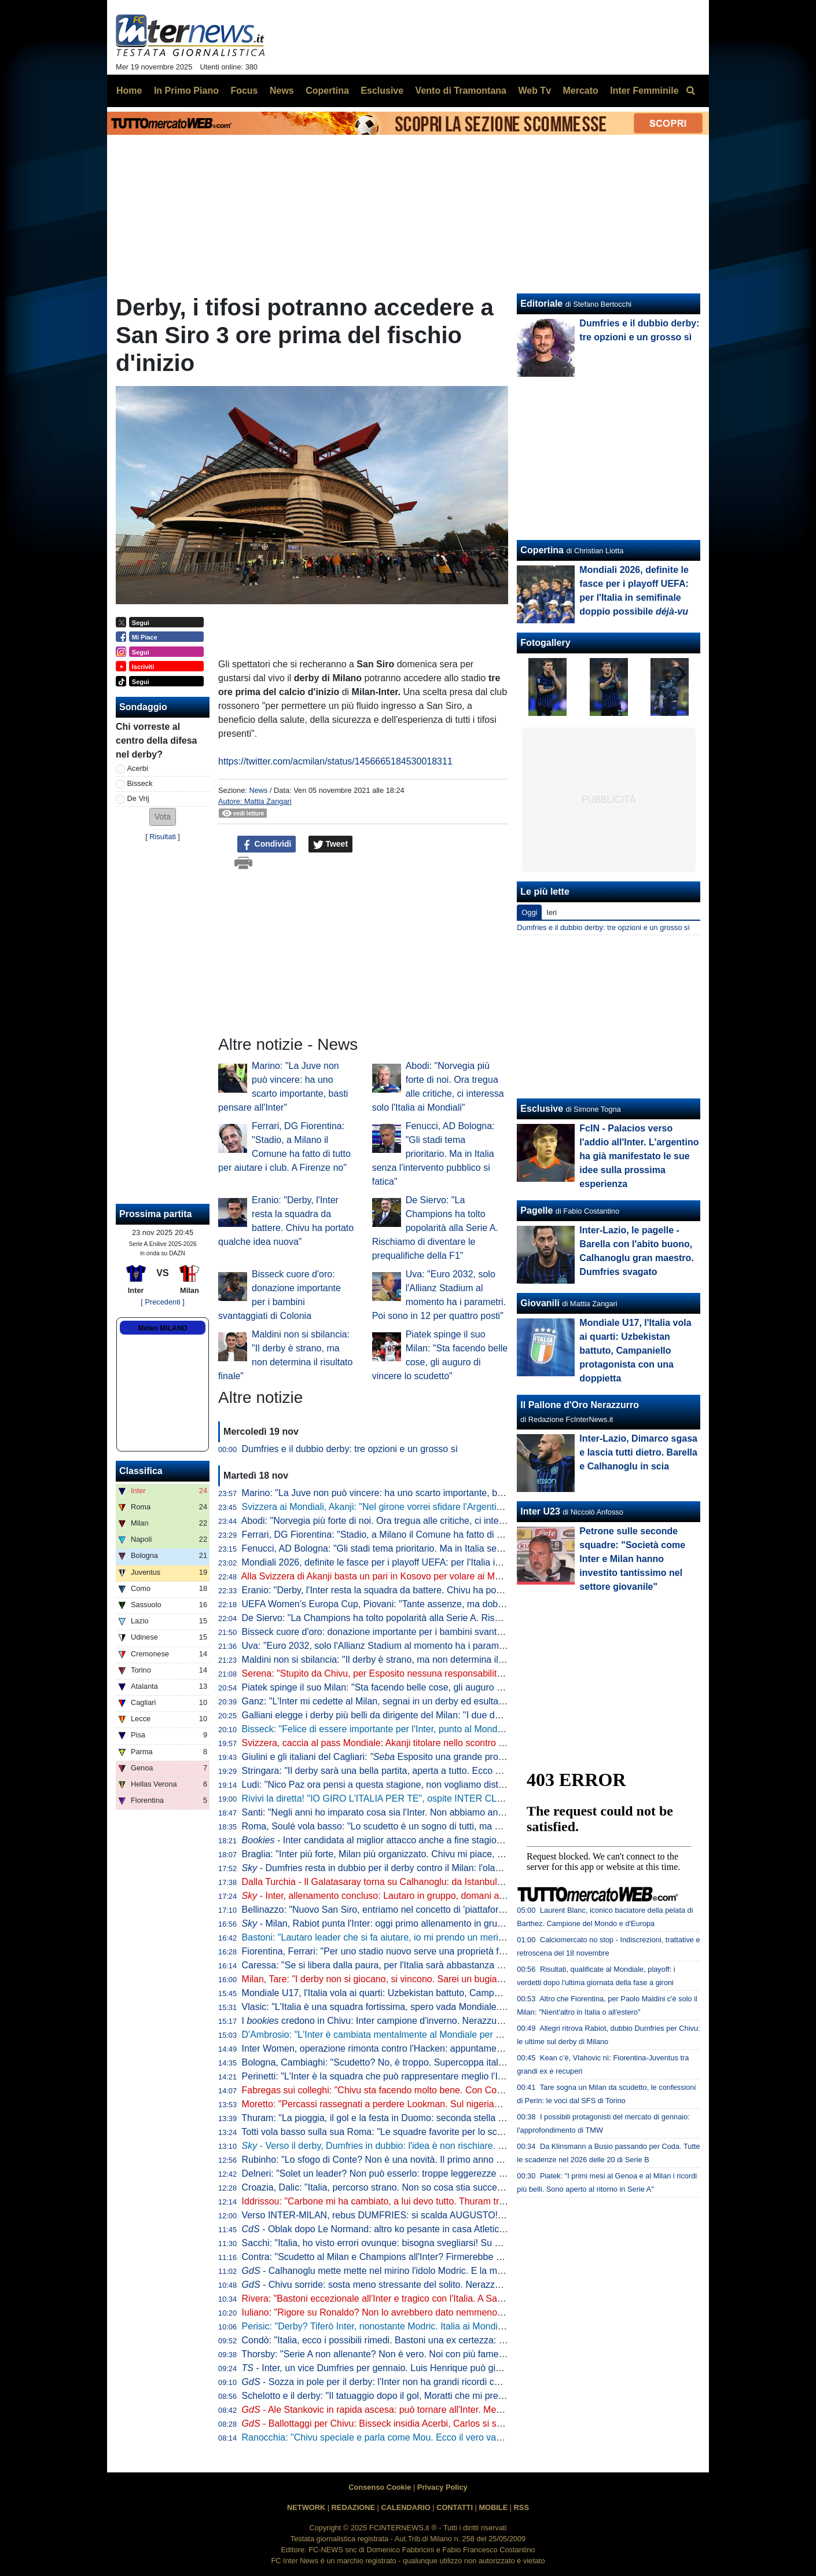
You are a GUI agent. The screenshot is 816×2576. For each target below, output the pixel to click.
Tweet (330, 844)
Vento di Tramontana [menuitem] (461, 90)
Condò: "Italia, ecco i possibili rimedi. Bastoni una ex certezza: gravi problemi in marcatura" (428, 2340)
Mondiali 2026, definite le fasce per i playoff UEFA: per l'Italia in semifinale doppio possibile (444, 1562)
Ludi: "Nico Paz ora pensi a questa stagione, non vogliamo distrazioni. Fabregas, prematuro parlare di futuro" (465, 1784)
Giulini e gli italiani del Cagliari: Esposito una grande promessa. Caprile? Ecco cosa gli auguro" (449, 1757)
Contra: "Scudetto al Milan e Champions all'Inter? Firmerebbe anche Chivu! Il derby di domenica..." (444, 2257)
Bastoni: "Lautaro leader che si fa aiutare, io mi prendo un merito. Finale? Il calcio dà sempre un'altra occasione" (471, 1937)
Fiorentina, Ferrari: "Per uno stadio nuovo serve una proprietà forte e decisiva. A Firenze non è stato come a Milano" (479, 1951)
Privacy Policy (442, 2487)
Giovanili (540, 1303)
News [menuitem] (282, 90)
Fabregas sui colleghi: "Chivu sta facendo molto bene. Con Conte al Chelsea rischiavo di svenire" (441, 2090)
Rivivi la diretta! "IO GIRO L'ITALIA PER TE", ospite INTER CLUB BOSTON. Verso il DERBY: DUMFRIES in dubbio (478, 1798)
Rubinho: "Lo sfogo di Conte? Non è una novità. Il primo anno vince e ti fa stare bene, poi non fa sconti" (454, 2160)
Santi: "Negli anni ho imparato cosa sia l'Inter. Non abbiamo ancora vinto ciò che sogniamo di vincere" (450, 1812)
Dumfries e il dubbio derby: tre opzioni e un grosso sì (350, 1449)
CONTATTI (454, 2507)
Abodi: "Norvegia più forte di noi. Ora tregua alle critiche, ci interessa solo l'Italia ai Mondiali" (429, 1521)
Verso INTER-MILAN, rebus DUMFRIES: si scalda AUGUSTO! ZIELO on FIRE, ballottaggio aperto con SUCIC (468, 2215)
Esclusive (541, 1109)
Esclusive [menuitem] (382, 90)
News (258, 790)
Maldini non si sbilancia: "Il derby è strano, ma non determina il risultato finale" (401, 1659)
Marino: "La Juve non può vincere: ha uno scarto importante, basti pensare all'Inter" (412, 1493)
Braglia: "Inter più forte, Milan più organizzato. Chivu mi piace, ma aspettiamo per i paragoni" (431, 1854)
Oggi (529, 912)
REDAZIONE (353, 2507)
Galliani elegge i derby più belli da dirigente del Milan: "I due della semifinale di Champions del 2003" (448, 1715)
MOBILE (493, 2507)
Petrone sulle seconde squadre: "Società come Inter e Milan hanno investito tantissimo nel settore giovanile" (632, 1559)
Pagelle (536, 1210)
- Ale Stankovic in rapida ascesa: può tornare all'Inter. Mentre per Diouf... (401, 2410)
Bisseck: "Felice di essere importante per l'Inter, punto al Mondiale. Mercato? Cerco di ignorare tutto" (447, 1729)
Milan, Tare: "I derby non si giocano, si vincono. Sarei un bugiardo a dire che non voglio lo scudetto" (445, 1979)
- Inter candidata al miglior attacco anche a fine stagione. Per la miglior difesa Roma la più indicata (461, 1840)
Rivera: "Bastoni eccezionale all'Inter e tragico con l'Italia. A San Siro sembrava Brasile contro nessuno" (453, 2298)
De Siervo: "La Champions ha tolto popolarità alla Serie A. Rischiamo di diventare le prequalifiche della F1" (435, 1228)
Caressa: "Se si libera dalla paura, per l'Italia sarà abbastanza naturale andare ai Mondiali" (427, 1965)
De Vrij (138, 798)
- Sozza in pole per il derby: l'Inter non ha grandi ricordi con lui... (383, 2382)
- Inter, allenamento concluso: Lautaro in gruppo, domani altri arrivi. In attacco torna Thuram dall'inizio (458, 1896)
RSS (521, 2507)
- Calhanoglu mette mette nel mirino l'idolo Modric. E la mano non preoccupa (409, 2271)
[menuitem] (690, 90)
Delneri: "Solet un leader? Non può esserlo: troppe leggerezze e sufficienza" (398, 2173)
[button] (162, 817)
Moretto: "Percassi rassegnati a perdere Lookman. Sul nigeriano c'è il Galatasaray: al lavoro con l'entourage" (464, 2104)
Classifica (141, 1471)
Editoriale (541, 303)
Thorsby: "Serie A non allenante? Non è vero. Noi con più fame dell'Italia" (390, 2354)
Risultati (162, 836)
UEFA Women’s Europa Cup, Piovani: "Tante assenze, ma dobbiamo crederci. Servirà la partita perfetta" (455, 1604)
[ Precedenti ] (162, 1302)
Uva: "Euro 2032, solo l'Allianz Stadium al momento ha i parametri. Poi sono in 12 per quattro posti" (445, 1646)
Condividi (267, 844)
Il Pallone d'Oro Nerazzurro (579, 1405)
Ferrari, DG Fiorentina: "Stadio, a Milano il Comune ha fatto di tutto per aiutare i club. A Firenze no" (444, 1534)
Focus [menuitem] (244, 90)
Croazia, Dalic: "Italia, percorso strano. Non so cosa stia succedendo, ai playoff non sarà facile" (436, 2187)
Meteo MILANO (162, 1328)
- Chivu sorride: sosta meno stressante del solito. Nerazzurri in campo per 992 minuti (426, 2285)
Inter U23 (540, 1511)
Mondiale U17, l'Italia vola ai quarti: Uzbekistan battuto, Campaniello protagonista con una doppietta (446, 1993)
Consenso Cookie (379, 2487)
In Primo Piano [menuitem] (186, 90)
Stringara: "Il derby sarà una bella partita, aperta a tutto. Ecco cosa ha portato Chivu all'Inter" (431, 1771)
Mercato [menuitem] (580, 90)
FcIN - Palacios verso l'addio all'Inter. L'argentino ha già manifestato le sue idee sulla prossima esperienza (639, 1156)
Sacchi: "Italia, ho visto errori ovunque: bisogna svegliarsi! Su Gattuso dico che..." (408, 2243)
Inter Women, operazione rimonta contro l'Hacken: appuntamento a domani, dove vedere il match (441, 2048)
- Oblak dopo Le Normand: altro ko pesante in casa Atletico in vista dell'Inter (407, 2229)
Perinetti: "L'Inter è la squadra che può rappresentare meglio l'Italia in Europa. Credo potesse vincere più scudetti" (475, 2076)
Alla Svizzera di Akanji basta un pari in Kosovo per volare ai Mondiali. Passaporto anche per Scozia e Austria (463, 1576)
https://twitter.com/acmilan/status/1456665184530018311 (335, 761)
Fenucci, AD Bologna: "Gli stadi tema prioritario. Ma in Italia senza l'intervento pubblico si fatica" (433, 1153)
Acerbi (137, 768)
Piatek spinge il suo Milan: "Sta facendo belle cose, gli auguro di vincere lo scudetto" (414, 1687)
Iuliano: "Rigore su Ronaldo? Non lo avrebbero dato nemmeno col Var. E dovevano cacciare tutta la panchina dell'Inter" (486, 2312)
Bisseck (140, 783)
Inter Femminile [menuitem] (644, 90)
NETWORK (306, 2507)
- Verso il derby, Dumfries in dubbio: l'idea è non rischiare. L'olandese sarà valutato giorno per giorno (456, 2146)
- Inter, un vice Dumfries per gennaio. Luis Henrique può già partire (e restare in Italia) (424, 2368)
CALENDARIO (405, 2507)
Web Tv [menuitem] (534, 90)
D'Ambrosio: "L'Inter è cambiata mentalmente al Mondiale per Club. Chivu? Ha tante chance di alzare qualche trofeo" (481, 2035)
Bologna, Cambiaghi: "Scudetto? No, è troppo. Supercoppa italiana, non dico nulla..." (415, 2062)
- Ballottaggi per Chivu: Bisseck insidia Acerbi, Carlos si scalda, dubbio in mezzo (416, 2423)
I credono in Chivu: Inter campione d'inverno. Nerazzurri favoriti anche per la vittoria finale (442, 2021)
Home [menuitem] (129, 90)
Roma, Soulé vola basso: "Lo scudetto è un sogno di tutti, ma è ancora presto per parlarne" (428, 1826)
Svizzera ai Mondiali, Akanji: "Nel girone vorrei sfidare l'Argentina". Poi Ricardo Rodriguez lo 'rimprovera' (455, 1507)
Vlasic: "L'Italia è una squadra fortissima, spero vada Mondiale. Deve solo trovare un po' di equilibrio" (448, 2007)
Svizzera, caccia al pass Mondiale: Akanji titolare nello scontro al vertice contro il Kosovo (423, 1743)
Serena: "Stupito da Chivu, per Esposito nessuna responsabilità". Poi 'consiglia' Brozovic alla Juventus (451, 1673)
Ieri (551, 912)
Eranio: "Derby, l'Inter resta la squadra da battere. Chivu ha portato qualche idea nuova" (421, 1590)
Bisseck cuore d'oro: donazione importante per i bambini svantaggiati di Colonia (405, 1632)
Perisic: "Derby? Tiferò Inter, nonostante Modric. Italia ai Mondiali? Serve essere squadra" (425, 2326)
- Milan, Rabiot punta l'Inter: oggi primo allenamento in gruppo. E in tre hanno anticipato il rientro (447, 1923)
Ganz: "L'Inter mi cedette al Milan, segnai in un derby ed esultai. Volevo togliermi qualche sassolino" (446, 1701)
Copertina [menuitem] (327, 90)
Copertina (542, 550)
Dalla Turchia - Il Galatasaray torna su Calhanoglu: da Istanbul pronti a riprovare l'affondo (424, 1882)
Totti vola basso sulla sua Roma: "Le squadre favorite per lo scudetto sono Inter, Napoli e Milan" (437, 2132)
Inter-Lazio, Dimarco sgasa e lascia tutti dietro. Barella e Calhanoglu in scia (638, 1452)
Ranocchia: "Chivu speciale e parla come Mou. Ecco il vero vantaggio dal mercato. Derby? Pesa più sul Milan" (468, 2437)
